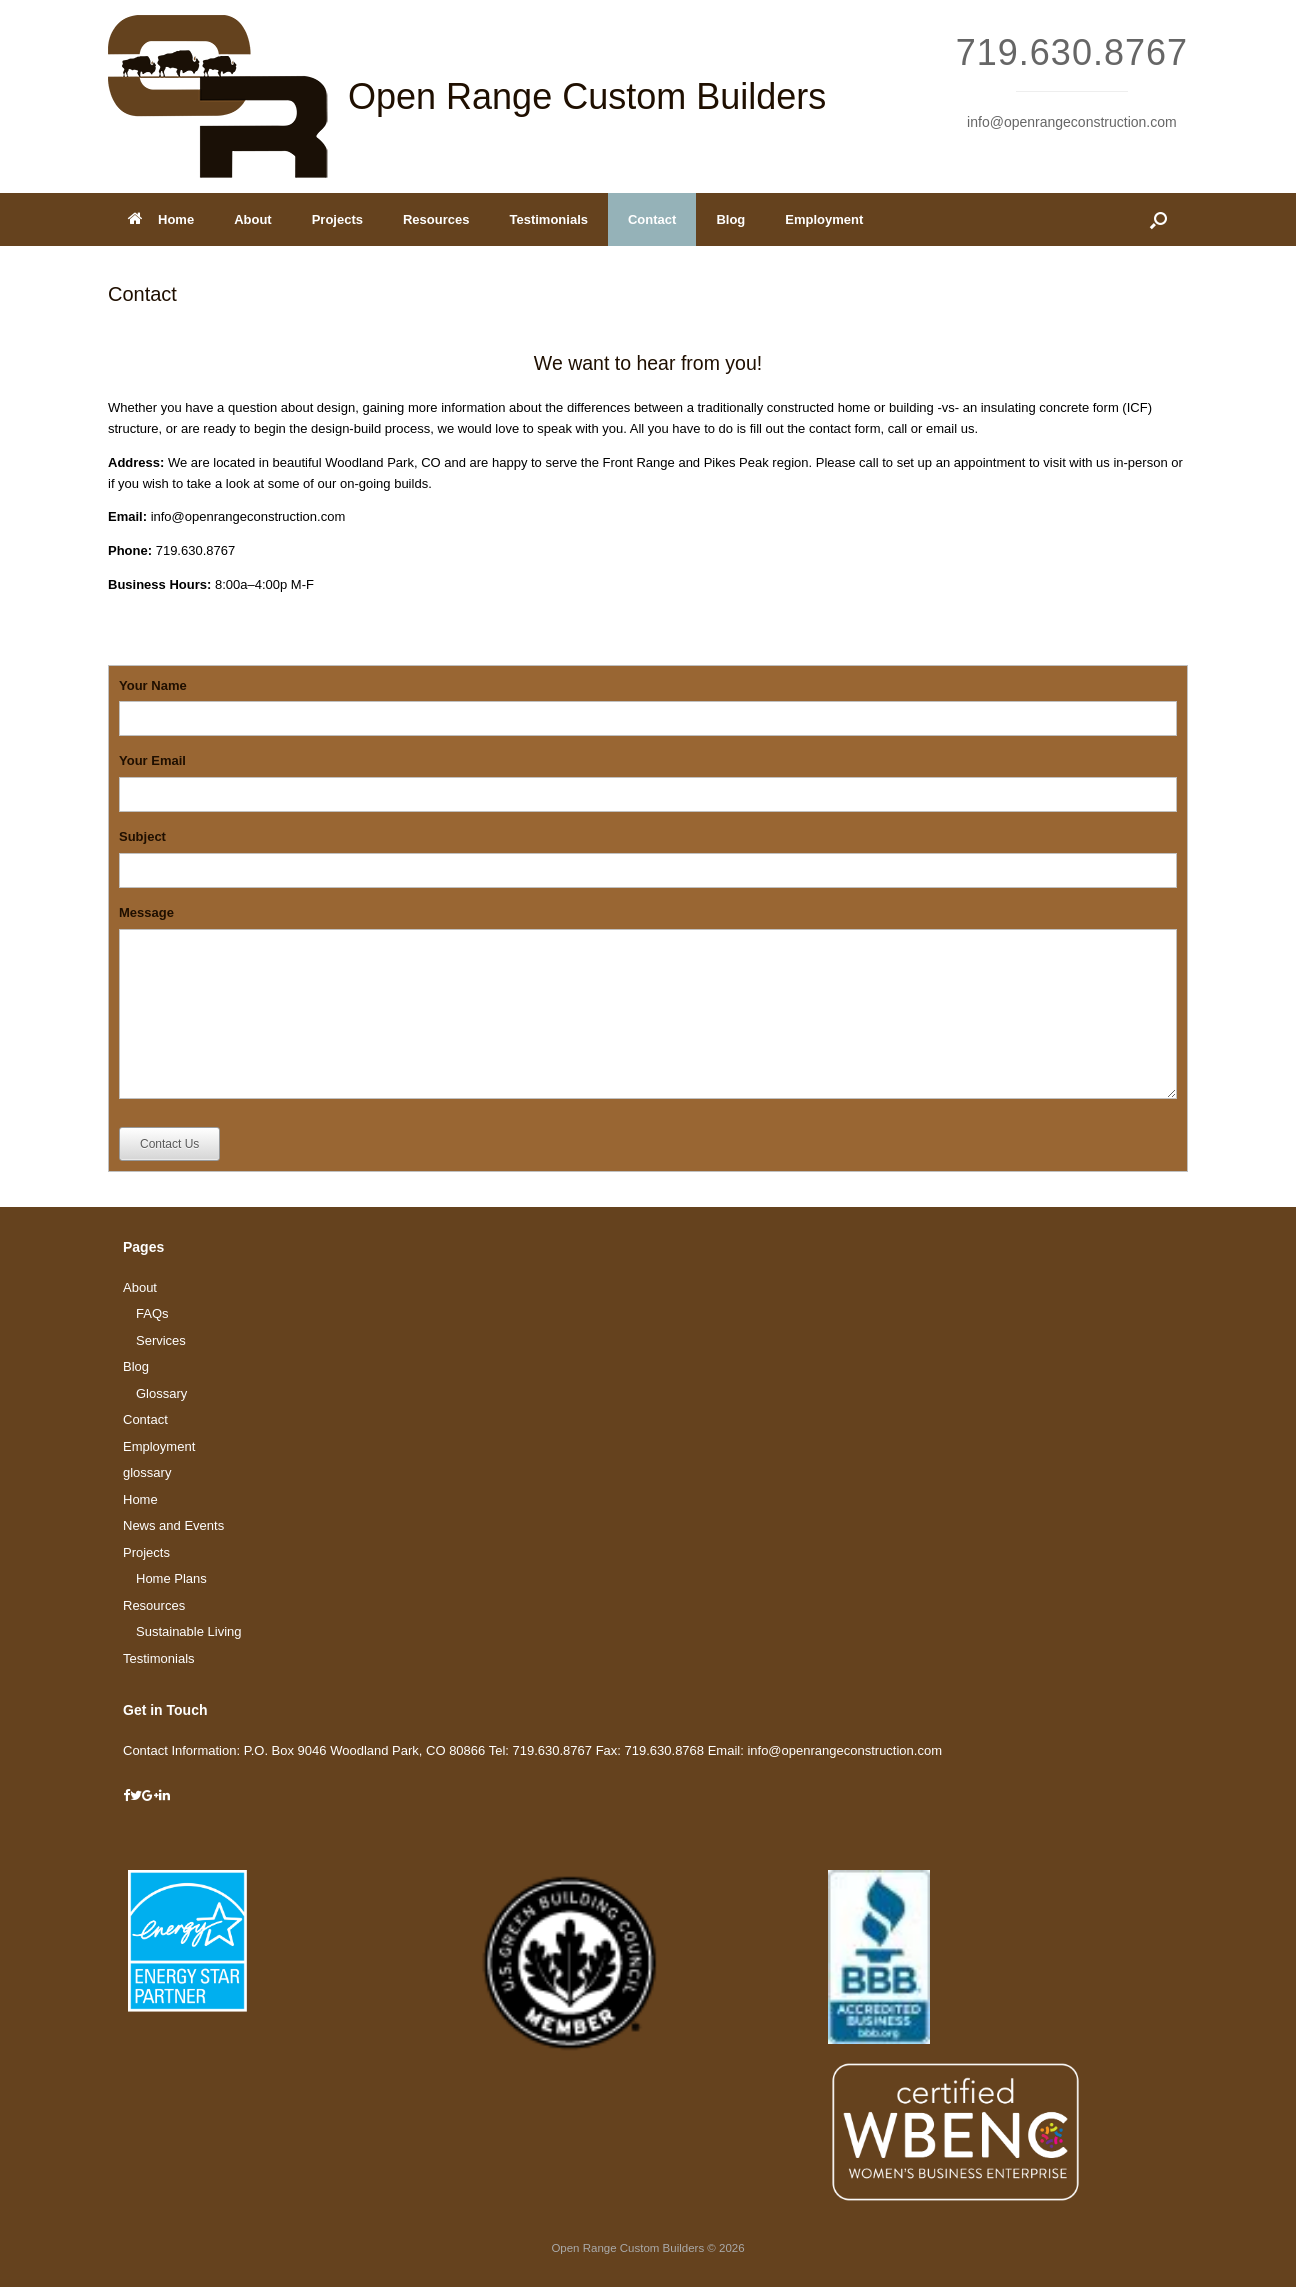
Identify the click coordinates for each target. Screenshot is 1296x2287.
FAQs (152, 1313)
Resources (436, 219)
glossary (147, 1472)
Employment (824, 219)
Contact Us (169, 1144)
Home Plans (171, 1578)
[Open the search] (1158, 219)
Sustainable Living (189, 1631)
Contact (652, 219)
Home (161, 219)
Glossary (161, 1393)
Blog (730, 219)
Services (161, 1340)
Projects (337, 219)
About (253, 219)
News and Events (173, 1525)
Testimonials (548, 219)
